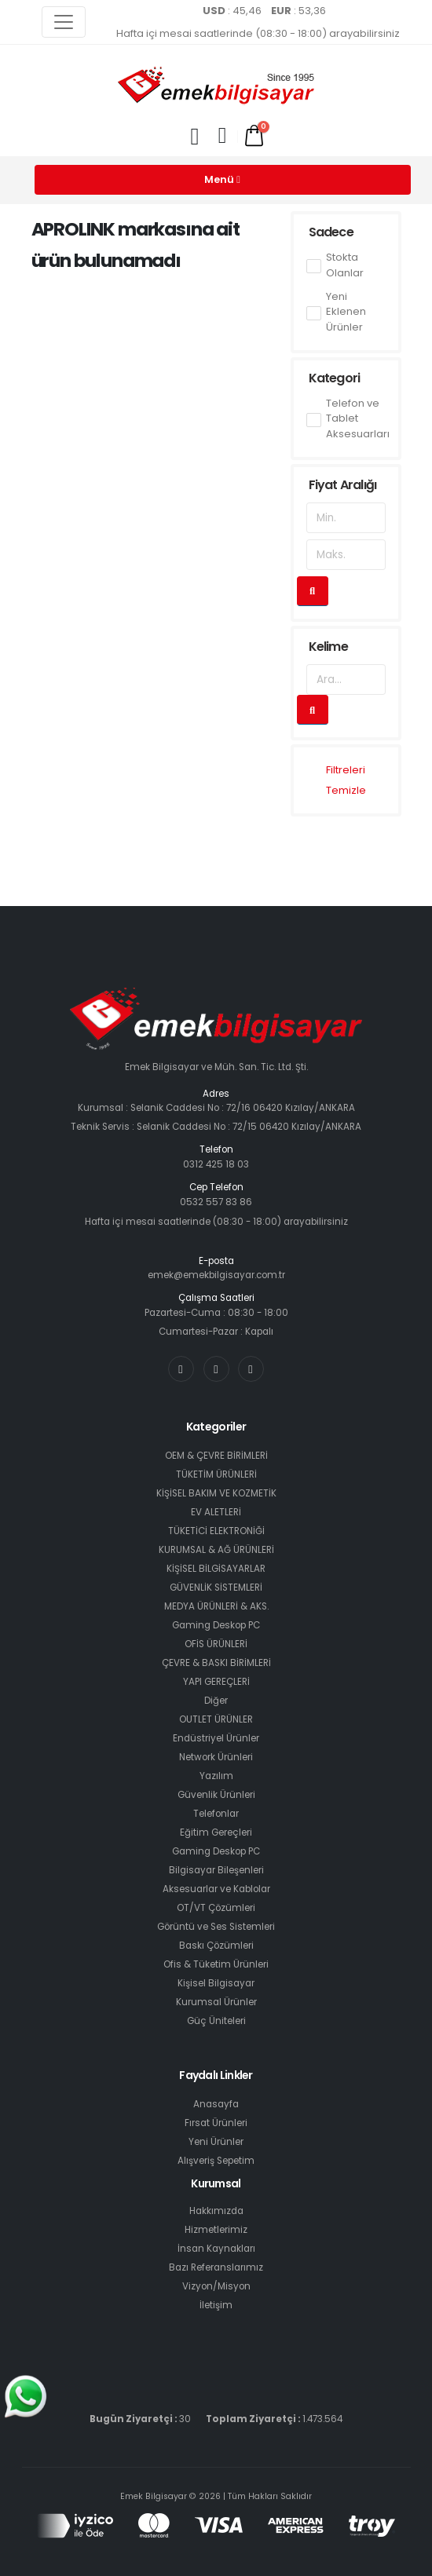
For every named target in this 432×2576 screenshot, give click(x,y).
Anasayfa (216, 2104)
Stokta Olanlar (345, 265)
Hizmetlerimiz (216, 2229)
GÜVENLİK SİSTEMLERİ (216, 1587)
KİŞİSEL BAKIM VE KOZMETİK (216, 1493)
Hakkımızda (216, 2211)
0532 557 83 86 (216, 1202)
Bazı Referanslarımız (216, 2267)
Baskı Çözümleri (216, 1945)
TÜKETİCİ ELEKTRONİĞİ (216, 1531)
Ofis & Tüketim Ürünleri (216, 1964)
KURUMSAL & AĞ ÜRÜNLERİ (216, 1550)
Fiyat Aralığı (343, 485)
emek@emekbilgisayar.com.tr (216, 1275)
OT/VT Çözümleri (216, 1908)
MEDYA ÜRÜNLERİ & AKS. (216, 1606)
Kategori (335, 378)
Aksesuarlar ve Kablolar (216, 1889)
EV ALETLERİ (216, 1512)
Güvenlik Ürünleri (216, 1795)
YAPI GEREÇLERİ (216, 1681)
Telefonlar (216, 1813)
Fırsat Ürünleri (216, 2123)
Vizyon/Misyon (216, 2286)
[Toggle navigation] (64, 22)
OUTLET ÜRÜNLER (216, 1719)
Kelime (328, 647)
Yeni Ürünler (216, 2142)
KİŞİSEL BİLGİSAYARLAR (216, 1568)
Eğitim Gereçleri (216, 1832)
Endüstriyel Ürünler (216, 1738)
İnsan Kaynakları (216, 2248)
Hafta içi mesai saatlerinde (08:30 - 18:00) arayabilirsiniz (258, 33)
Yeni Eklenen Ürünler (346, 311)
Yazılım (216, 1776)
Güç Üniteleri (216, 2021)
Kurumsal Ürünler (216, 2002)
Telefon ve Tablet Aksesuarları (358, 418)
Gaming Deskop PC (216, 1625)
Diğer (216, 1700)
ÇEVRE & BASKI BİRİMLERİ (216, 1663)
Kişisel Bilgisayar (216, 1983)
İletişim (216, 2305)
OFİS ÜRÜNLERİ (216, 1644)
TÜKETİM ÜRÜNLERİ (216, 1474)
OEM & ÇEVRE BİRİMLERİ (216, 1455)
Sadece (331, 232)
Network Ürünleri (216, 1757)
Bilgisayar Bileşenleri (216, 1870)
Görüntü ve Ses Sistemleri (216, 1926)
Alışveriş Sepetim (216, 2160)
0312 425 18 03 (216, 1164)
